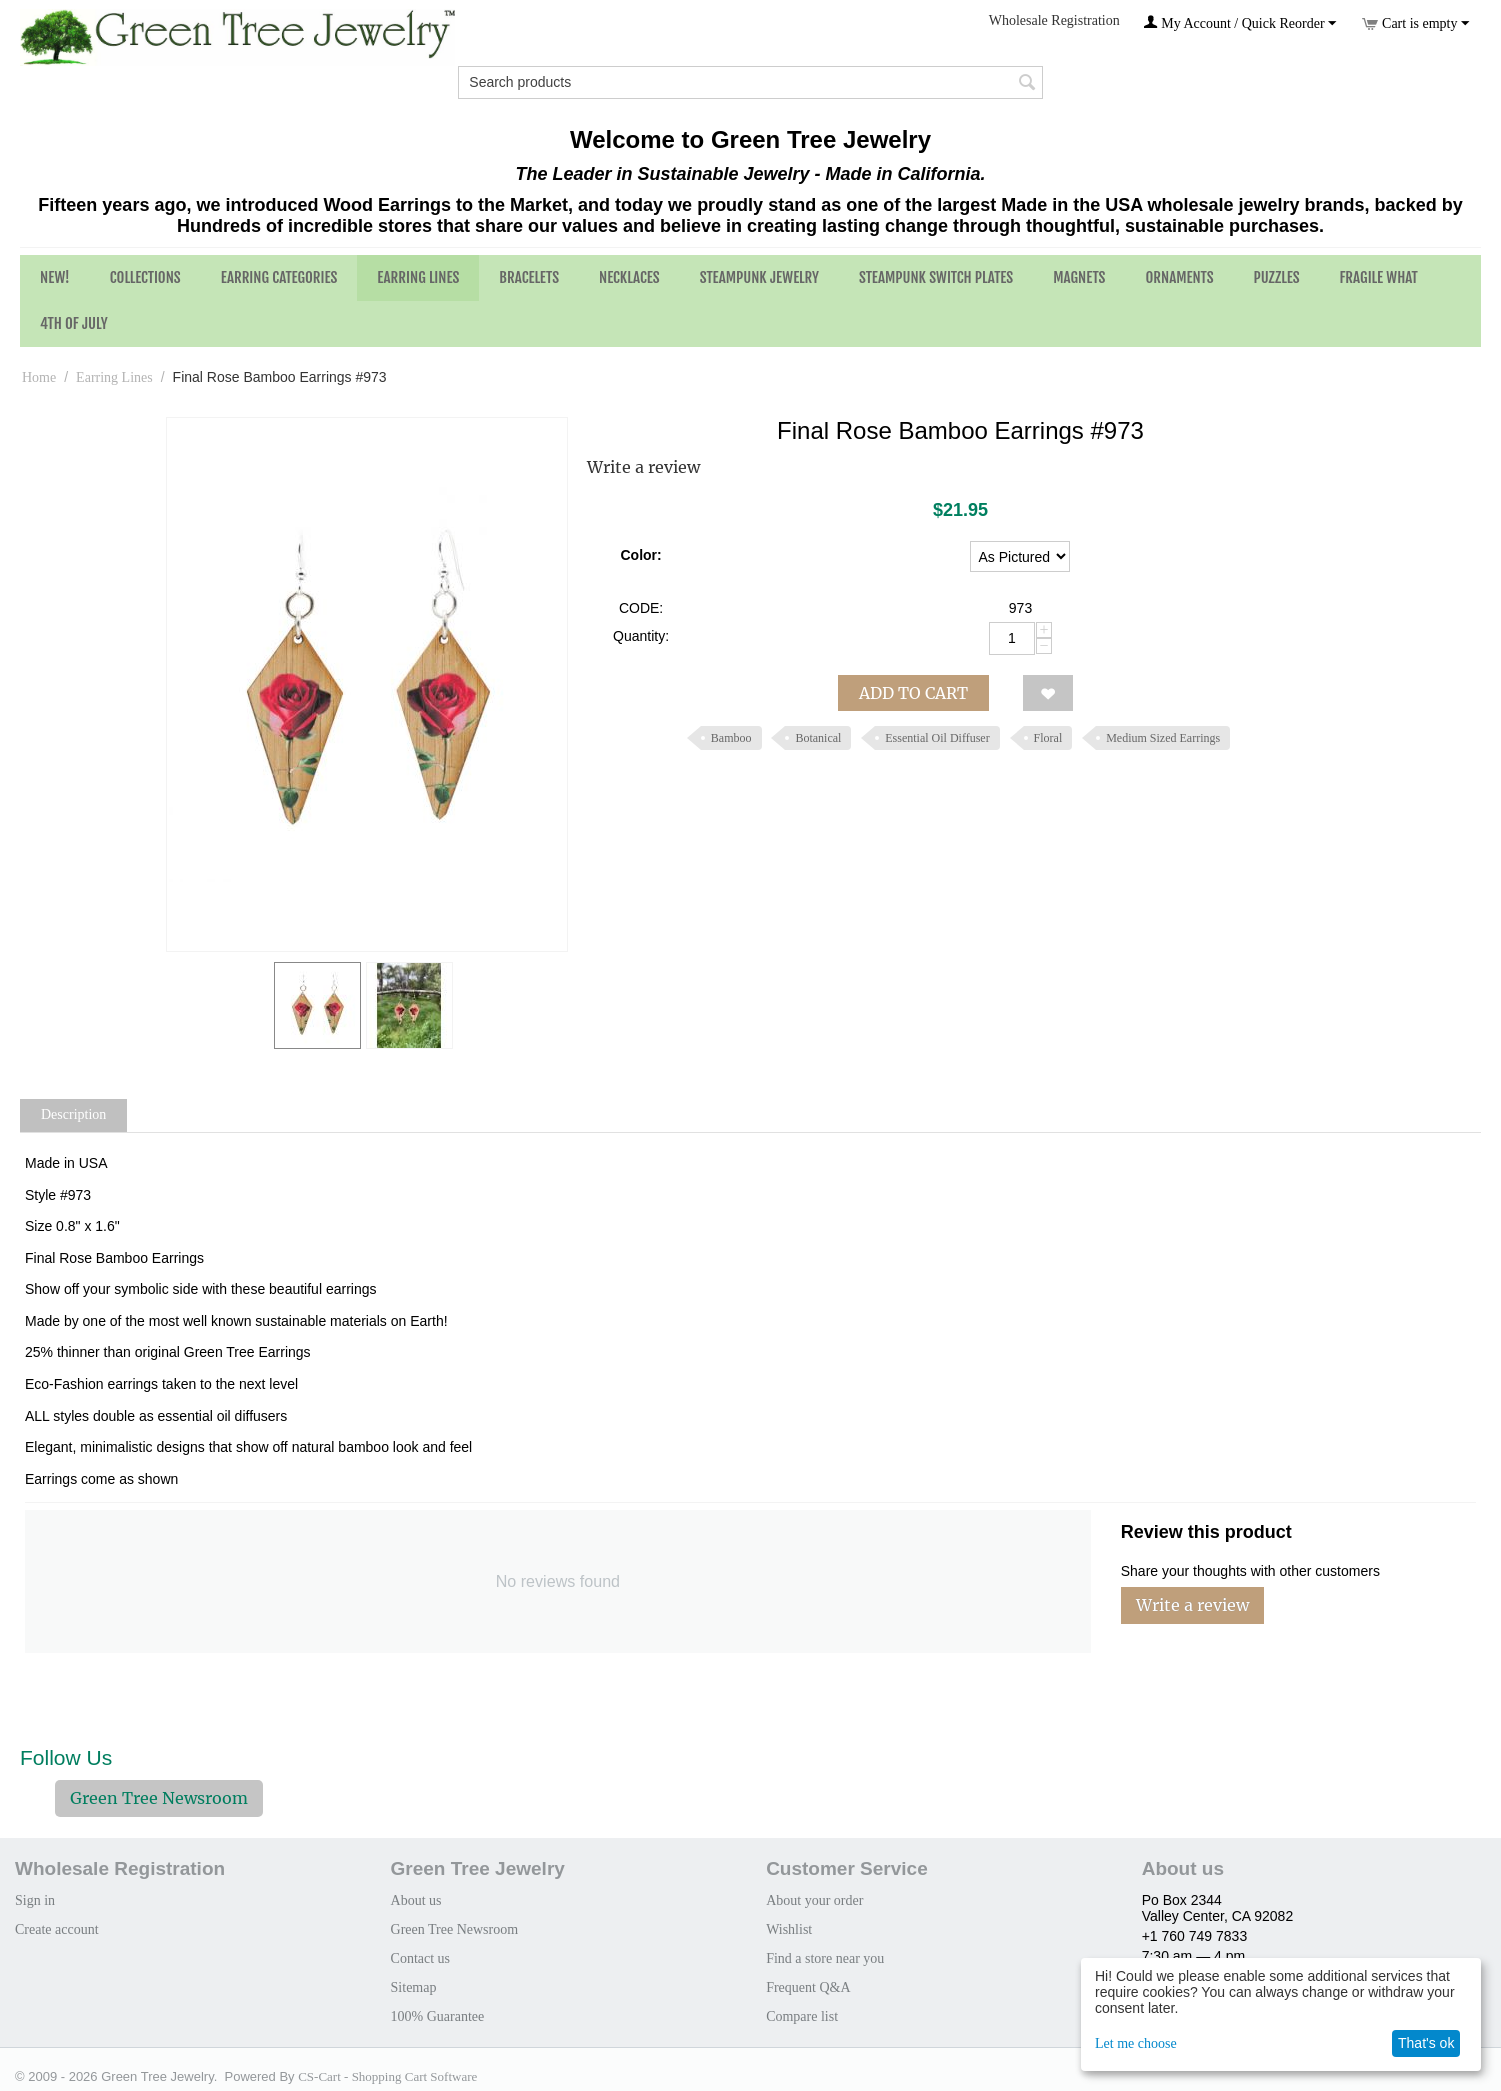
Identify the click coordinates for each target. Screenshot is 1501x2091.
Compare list (802, 2016)
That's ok (1426, 2043)
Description (73, 1114)
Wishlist (789, 1929)
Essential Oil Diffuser (937, 738)
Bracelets (529, 277)
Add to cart (913, 693)
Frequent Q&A (808, 1987)
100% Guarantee (438, 2016)
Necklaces (629, 277)
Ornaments (1179, 277)
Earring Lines (418, 277)
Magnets (1079, 277)
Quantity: (641, 636)
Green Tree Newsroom (159, 1798)
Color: (640, 555)
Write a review (643, 467)
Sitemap (414, 1987)
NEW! (55, 277)
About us (416, 1900)
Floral (1048, 738)
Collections (145, 277)
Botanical (818, 738)
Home (39, 377)
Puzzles (1277, 277)
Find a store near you (825, 1958)
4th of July (74, 323)
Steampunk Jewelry (759, 277)
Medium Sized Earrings (1163, 738)
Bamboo (731, 738)
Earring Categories (279, 277)
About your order (814, 1900)
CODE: (641, 608)
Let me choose (1136, 2043)
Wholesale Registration (1054, 20)
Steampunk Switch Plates (936, 277)
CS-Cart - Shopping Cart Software (387, 2076)
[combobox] (750, 82)
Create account (57, 1929)
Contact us (421, 1958)
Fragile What (1379, 277)
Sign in (35, 1900)
